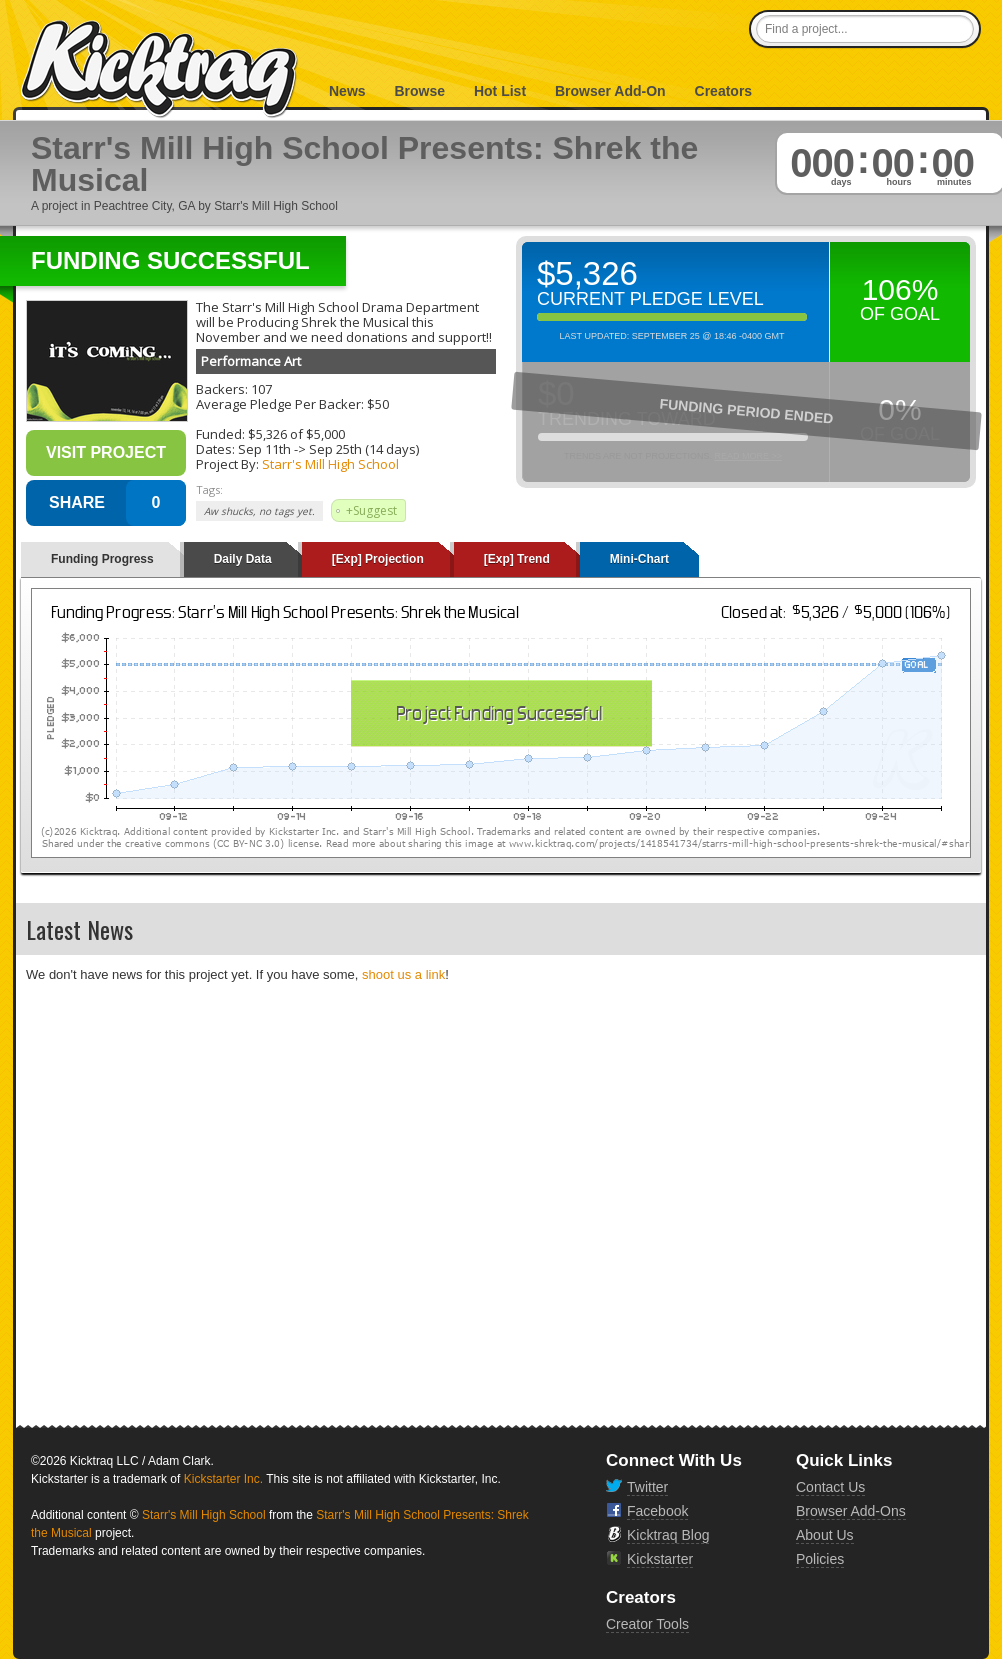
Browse (419, 91)
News (347, 91)
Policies (820, 1559)
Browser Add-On (610, 91)
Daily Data (243, 559)
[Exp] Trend (517, 559)
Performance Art (251, 361)
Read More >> (748, 456)
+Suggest (371, 510)
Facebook (657, 1511)
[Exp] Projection (378, 559)
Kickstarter (660, 1559)
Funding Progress (102, 559)
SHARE (77, 502)
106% (900, 289)
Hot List (500, 91)
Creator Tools (647, 1624)
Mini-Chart (639, 559)
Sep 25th (335, 449)
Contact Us (830, 1487)
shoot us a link (403, 974)
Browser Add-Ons (851, 1511)
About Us (825, 1535)
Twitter (647, 1487)
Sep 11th (264, 449)
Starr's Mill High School (330, 464)
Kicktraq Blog (668, 1535)
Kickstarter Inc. (223, 1479)
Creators (724, 91)
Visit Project (106, 452)
